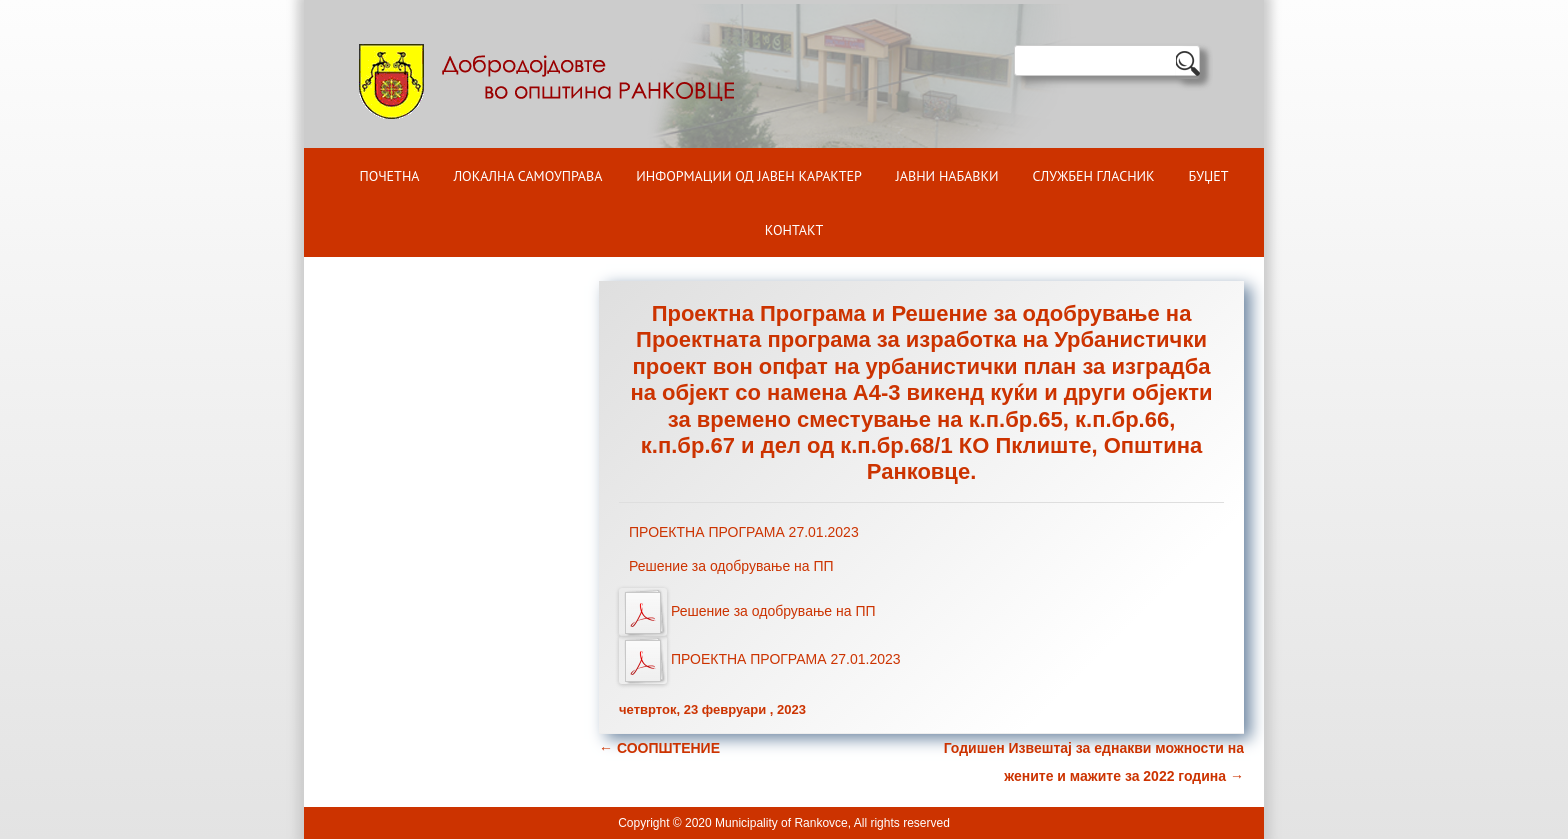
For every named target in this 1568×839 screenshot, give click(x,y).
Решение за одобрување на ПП (731, 566)
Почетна (390, 176)
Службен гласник (1094, 176)
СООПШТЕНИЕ (659, 748)
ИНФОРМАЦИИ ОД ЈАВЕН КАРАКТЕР (749, 176)
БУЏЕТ (1209, 176)
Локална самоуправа (527, 176)
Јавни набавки (947, 176)
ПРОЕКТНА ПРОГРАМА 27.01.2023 (744, 532)
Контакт (794, 230)
